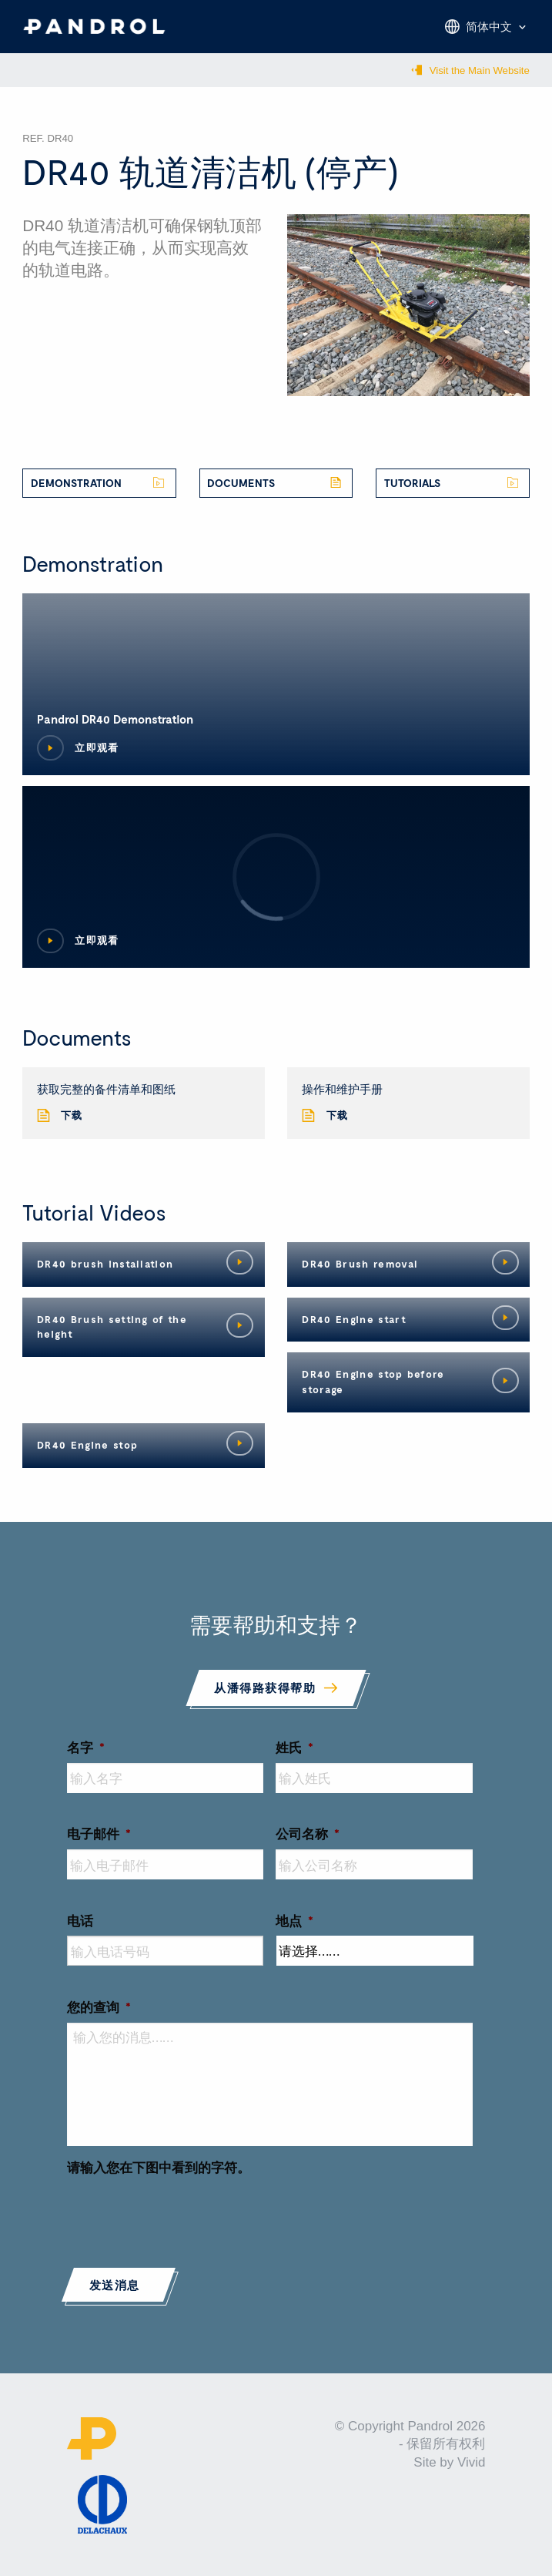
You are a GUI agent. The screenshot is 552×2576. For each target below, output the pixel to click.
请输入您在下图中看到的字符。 (158, 2167)
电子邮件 (99, 1833)
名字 (86, 1747)
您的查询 (99, 2006)
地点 (294, 1920)
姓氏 (294, 1747)
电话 (80, 1920)
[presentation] (184, 2212)
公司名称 (308, 1833)
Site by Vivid (449, 2462)
